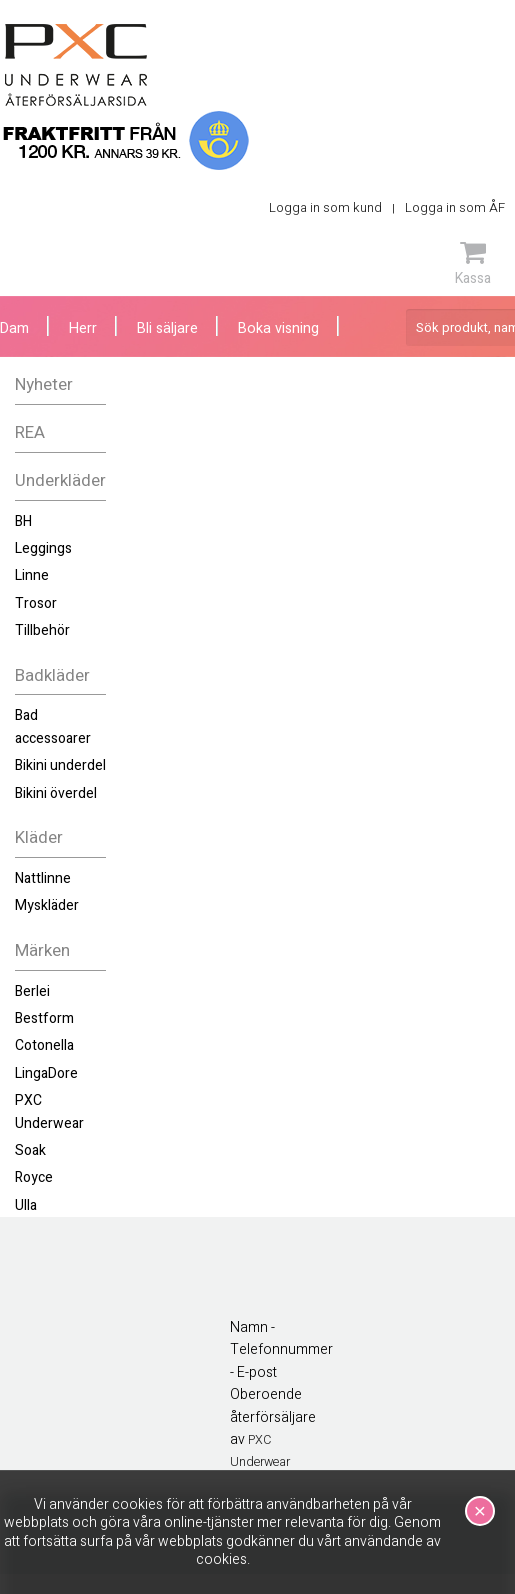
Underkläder (60, 480)
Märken (42, 950)
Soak (30, 1150)
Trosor (36, 603)
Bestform (44, 1018)
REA (30, 432)
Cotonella (44, 1045)
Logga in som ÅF (455, 207)
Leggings (43, 548)
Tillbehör (42, 630)
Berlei (32, 991)
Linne (32, 575)
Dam (14, 328)
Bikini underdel (60, 765)
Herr (83, 328)
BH (23, 521)
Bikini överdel (56, 793)
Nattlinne (43, 878)
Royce (34, 1177)
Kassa (473, 263)
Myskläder (47, 905)
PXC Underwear (49, 1111)
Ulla (26, 1205)
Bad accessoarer (53, 726)
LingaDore (46, 1073)
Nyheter (44, 384)
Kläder (39, 837)
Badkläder (52, 675)
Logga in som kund (325, 207)
